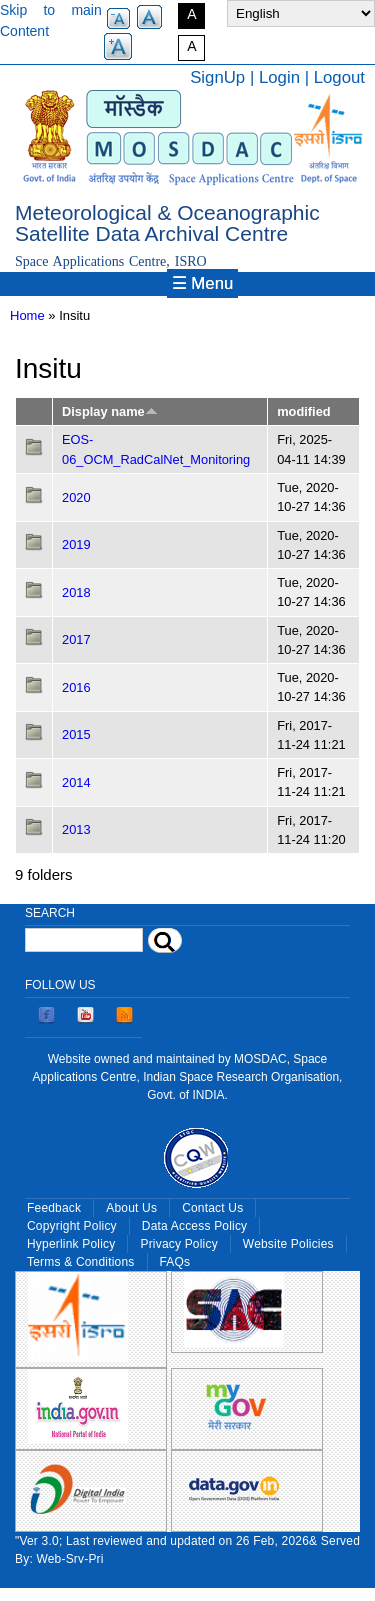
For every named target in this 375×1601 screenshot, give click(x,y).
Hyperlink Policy (71, 1244)
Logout (339, 77)
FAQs (175, 1262)
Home (27, 315)
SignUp (217, 77)
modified (303, 411)
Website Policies (288, 1244)
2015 (76, 734)
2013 (76, 829)
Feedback (54, 1208)
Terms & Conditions (81, 1262)
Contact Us (212, 1208)
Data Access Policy (195, 1226)
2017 (76, 639)
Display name (110, 411)
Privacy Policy (178, 1244)
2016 (76, 687)
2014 (76, 782)
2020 (76, 497)
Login (279, 77)
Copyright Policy (72, 1226)
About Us (131, 1208)
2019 (76, 544)
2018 (76, 592)
